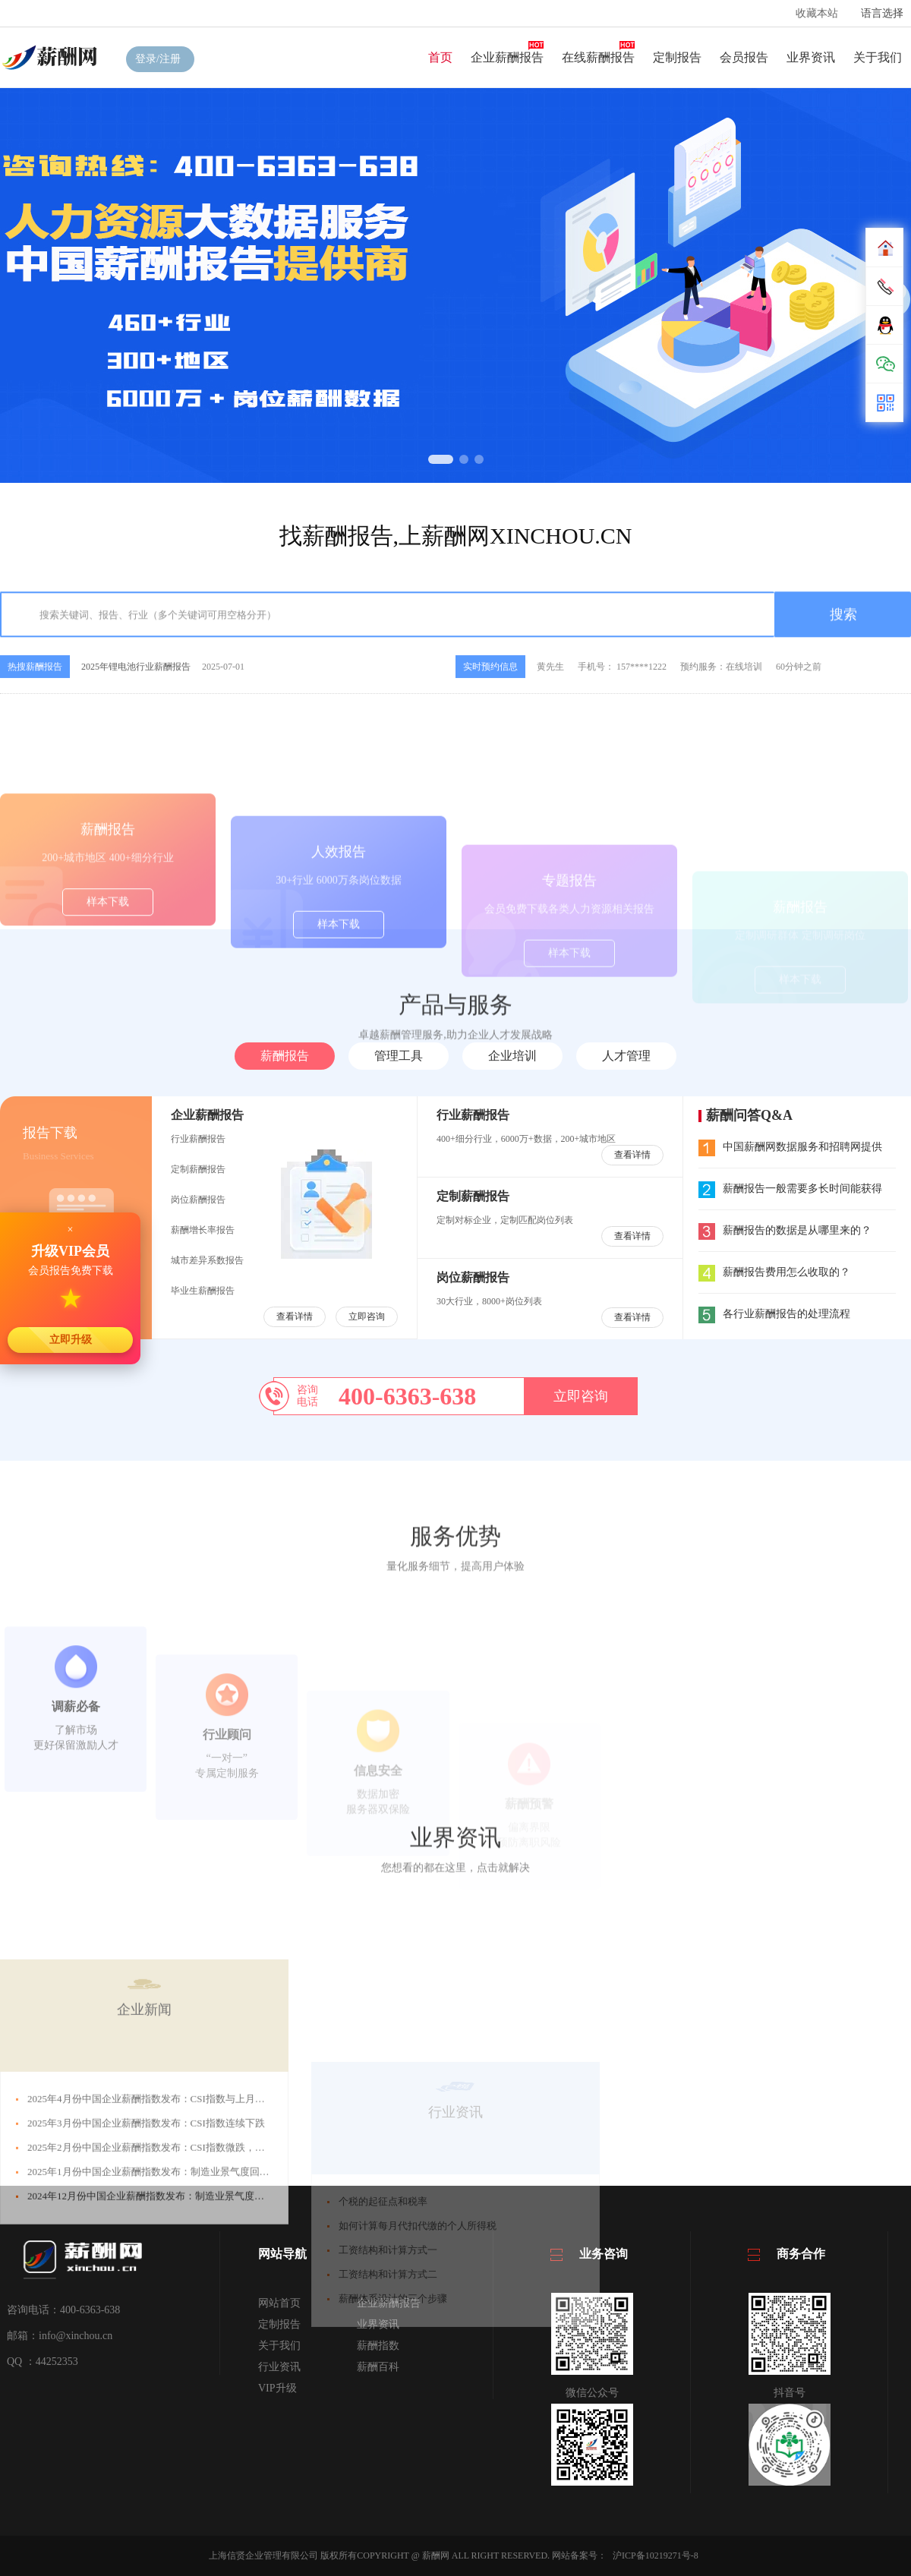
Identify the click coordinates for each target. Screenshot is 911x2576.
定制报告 (677, 57)
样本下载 (108, 967)
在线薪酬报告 (598, 57)
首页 (440, 57)
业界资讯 (810, 57)
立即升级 (70, 1339)
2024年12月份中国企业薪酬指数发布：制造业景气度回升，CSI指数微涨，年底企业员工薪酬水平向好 (247, 2327)
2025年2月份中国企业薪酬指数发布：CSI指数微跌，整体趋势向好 (170, 2278)
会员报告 (744, 57)
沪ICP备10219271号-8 (655, 2555)
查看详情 (294, 1316)
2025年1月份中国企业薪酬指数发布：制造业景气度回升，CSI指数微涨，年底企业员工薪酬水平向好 (244, 2303)
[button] (440, 459)
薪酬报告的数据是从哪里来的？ (785, 1230)
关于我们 (877, 57)
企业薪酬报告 (507, 57)
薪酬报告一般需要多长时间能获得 (790, 1188)
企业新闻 (144, 2141)
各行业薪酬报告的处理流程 (774, 1314)
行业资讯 (279, 2367)
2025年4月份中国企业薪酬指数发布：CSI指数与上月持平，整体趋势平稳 (185, 2230)
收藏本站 (817, 13)
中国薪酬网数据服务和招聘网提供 (790, 1146)
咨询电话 (307, 1396)
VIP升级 (277, 2388)
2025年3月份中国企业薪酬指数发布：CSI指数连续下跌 (146, 2254)
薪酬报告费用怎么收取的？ (774, 1272)
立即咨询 (366, 1316)
